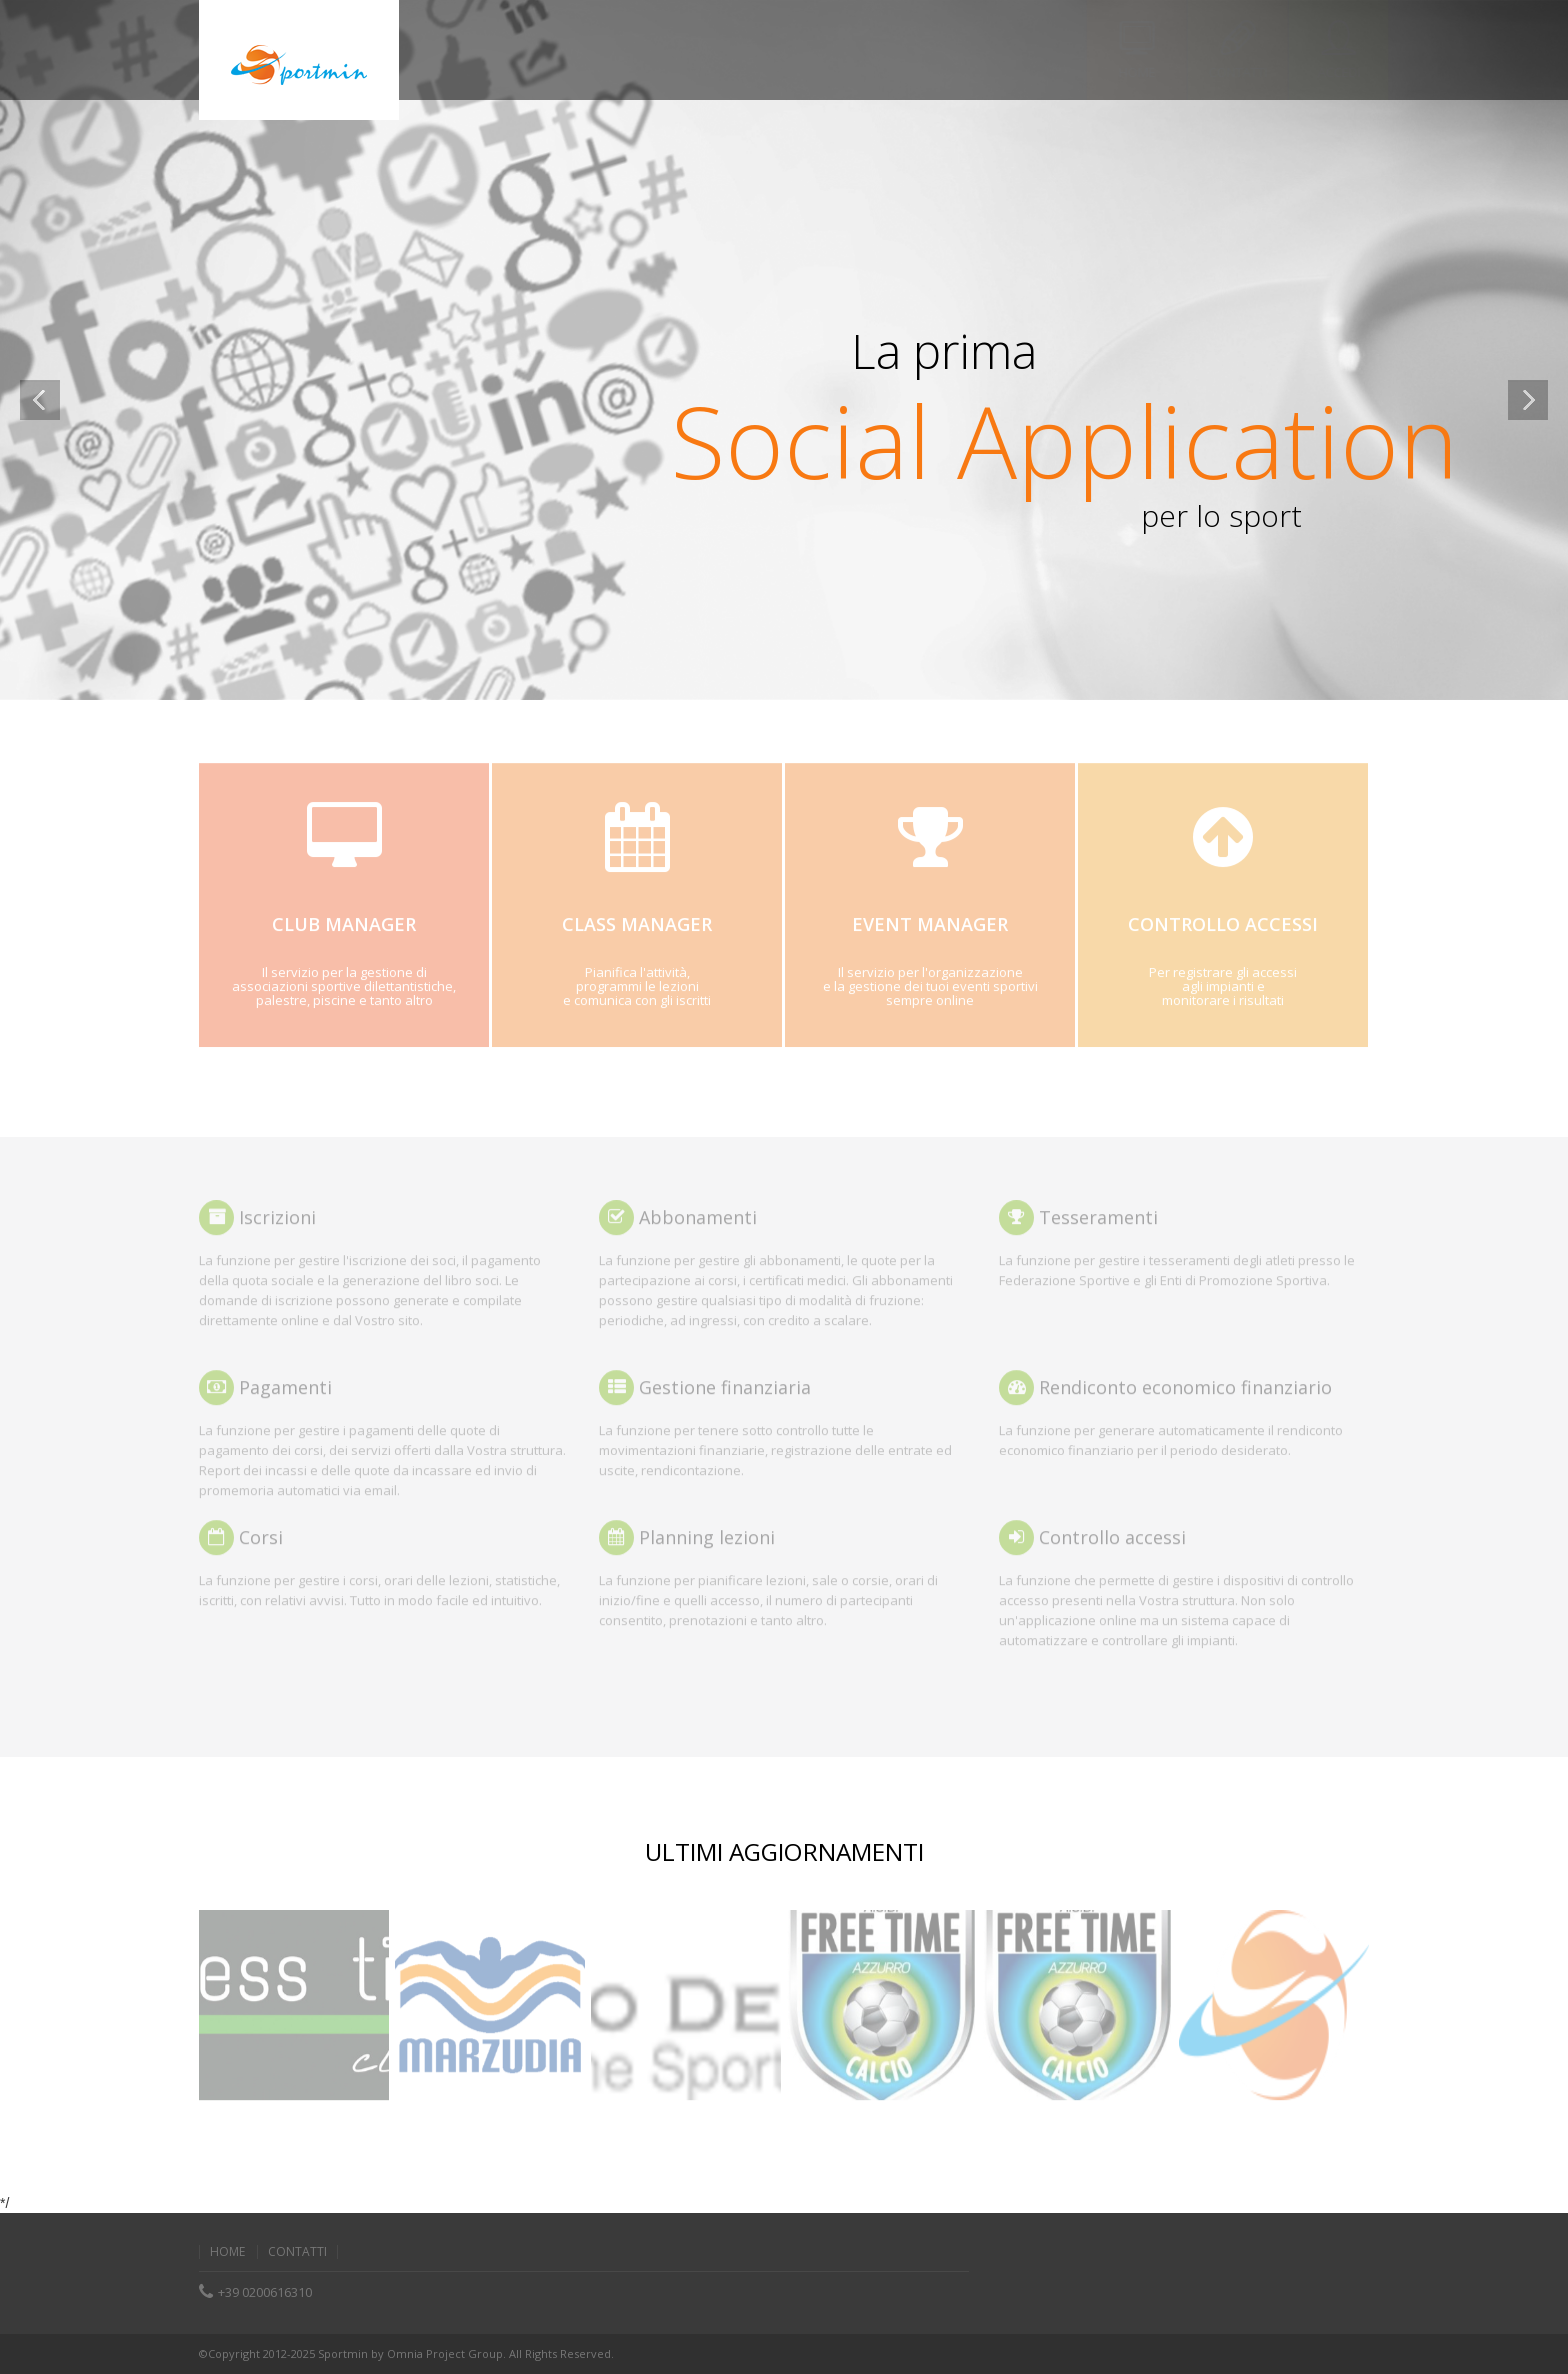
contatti (297, 2252)
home (227, 2252)
